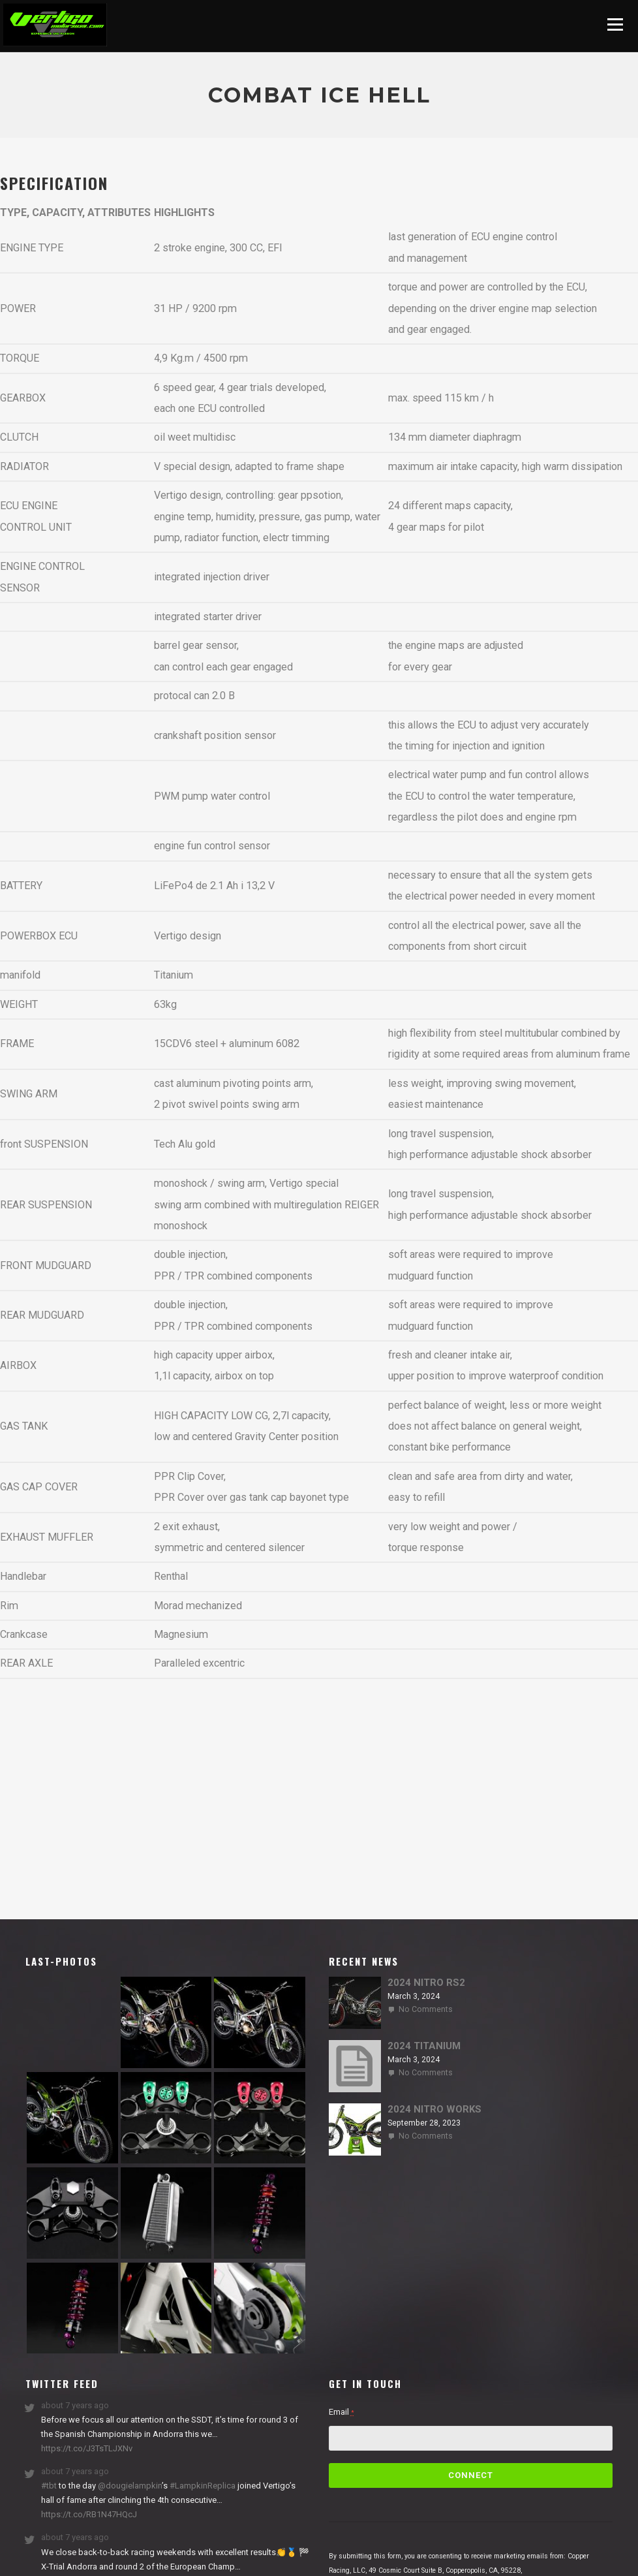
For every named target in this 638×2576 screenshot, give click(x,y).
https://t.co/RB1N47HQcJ (89, 2514)
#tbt (49, 2485)
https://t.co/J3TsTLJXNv (86, 2448)
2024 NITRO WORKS (434, 2109)
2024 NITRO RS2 (426, 1982)
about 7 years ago (75, 2405)
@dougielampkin (130, 2485)
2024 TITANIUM (424, 2046)
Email (341, 2412)
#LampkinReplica (202, 2485)
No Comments (426, 2009)
